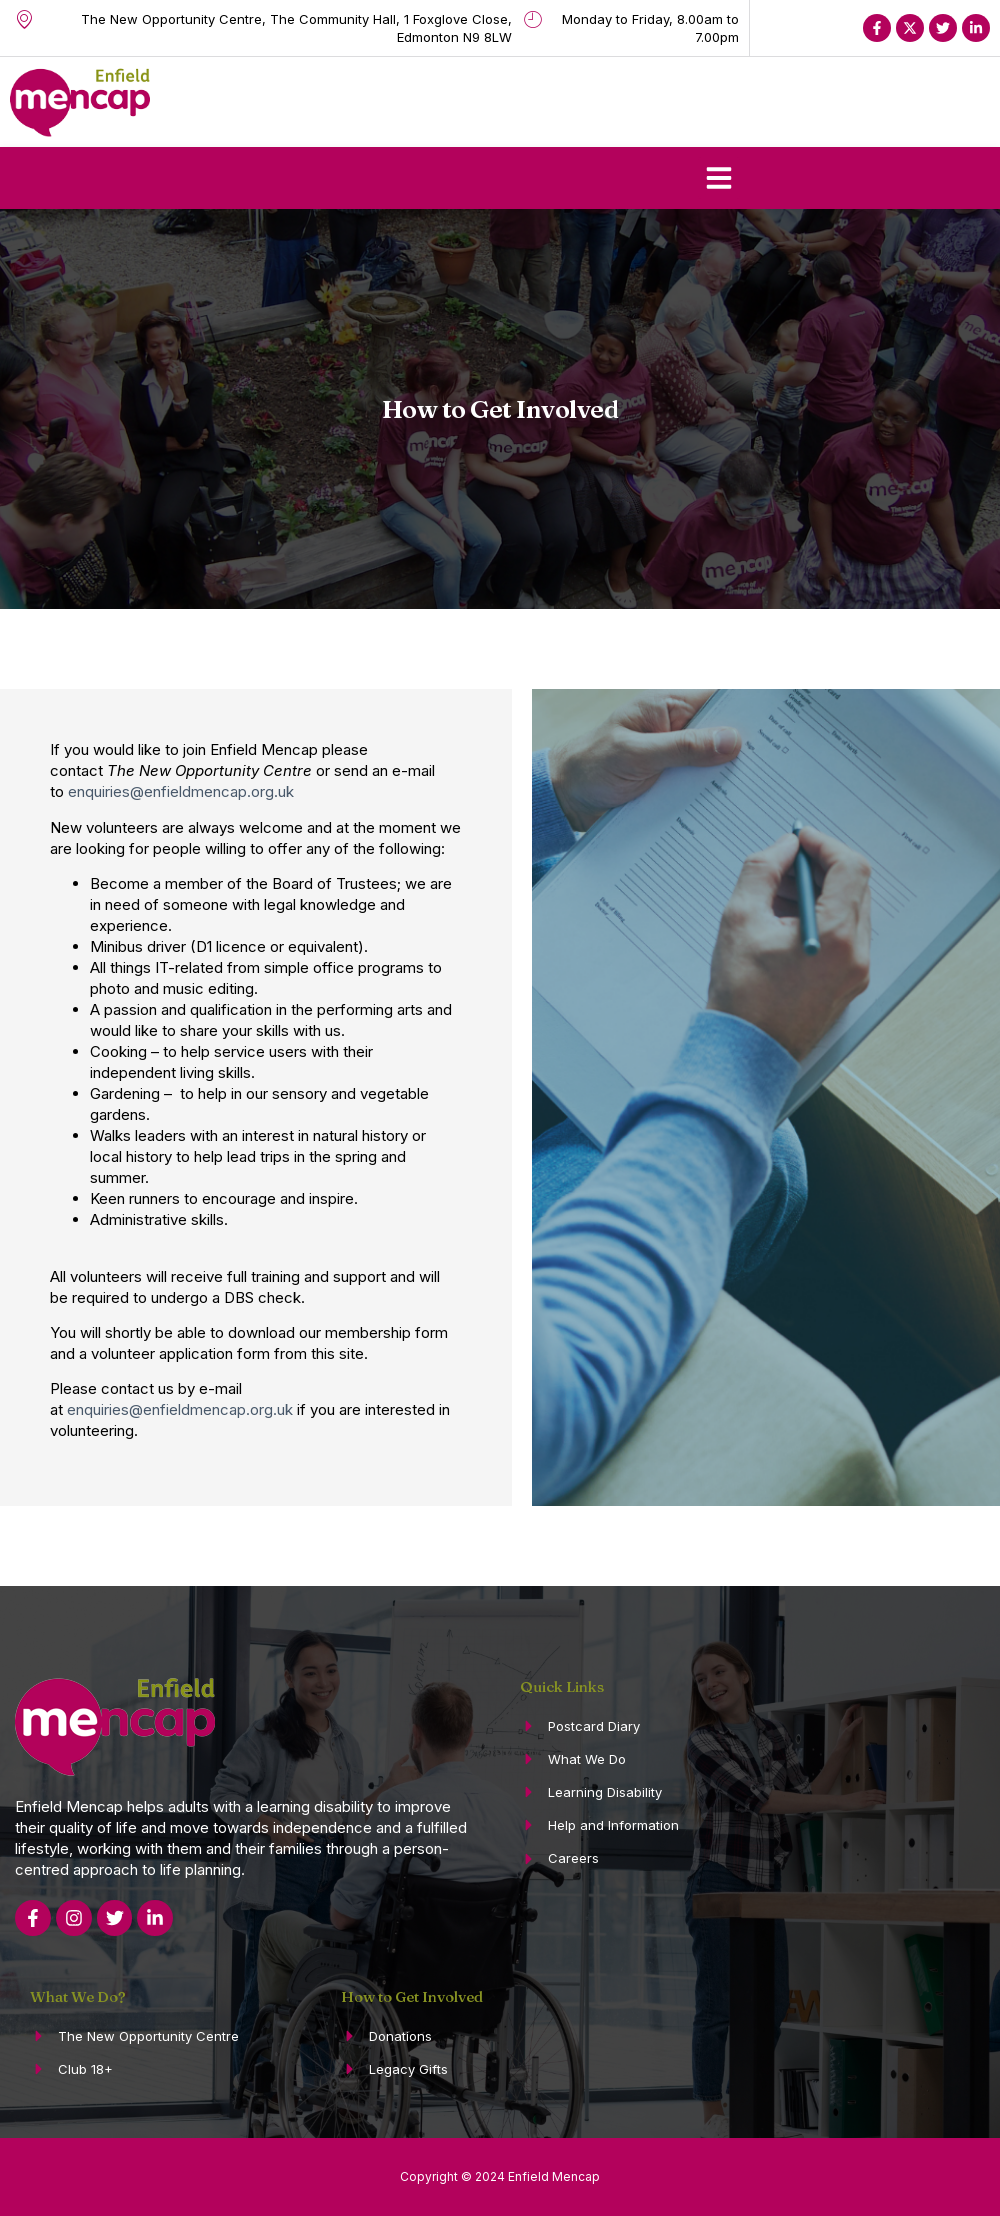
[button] (719, 178)
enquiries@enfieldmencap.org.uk (181, 791)
